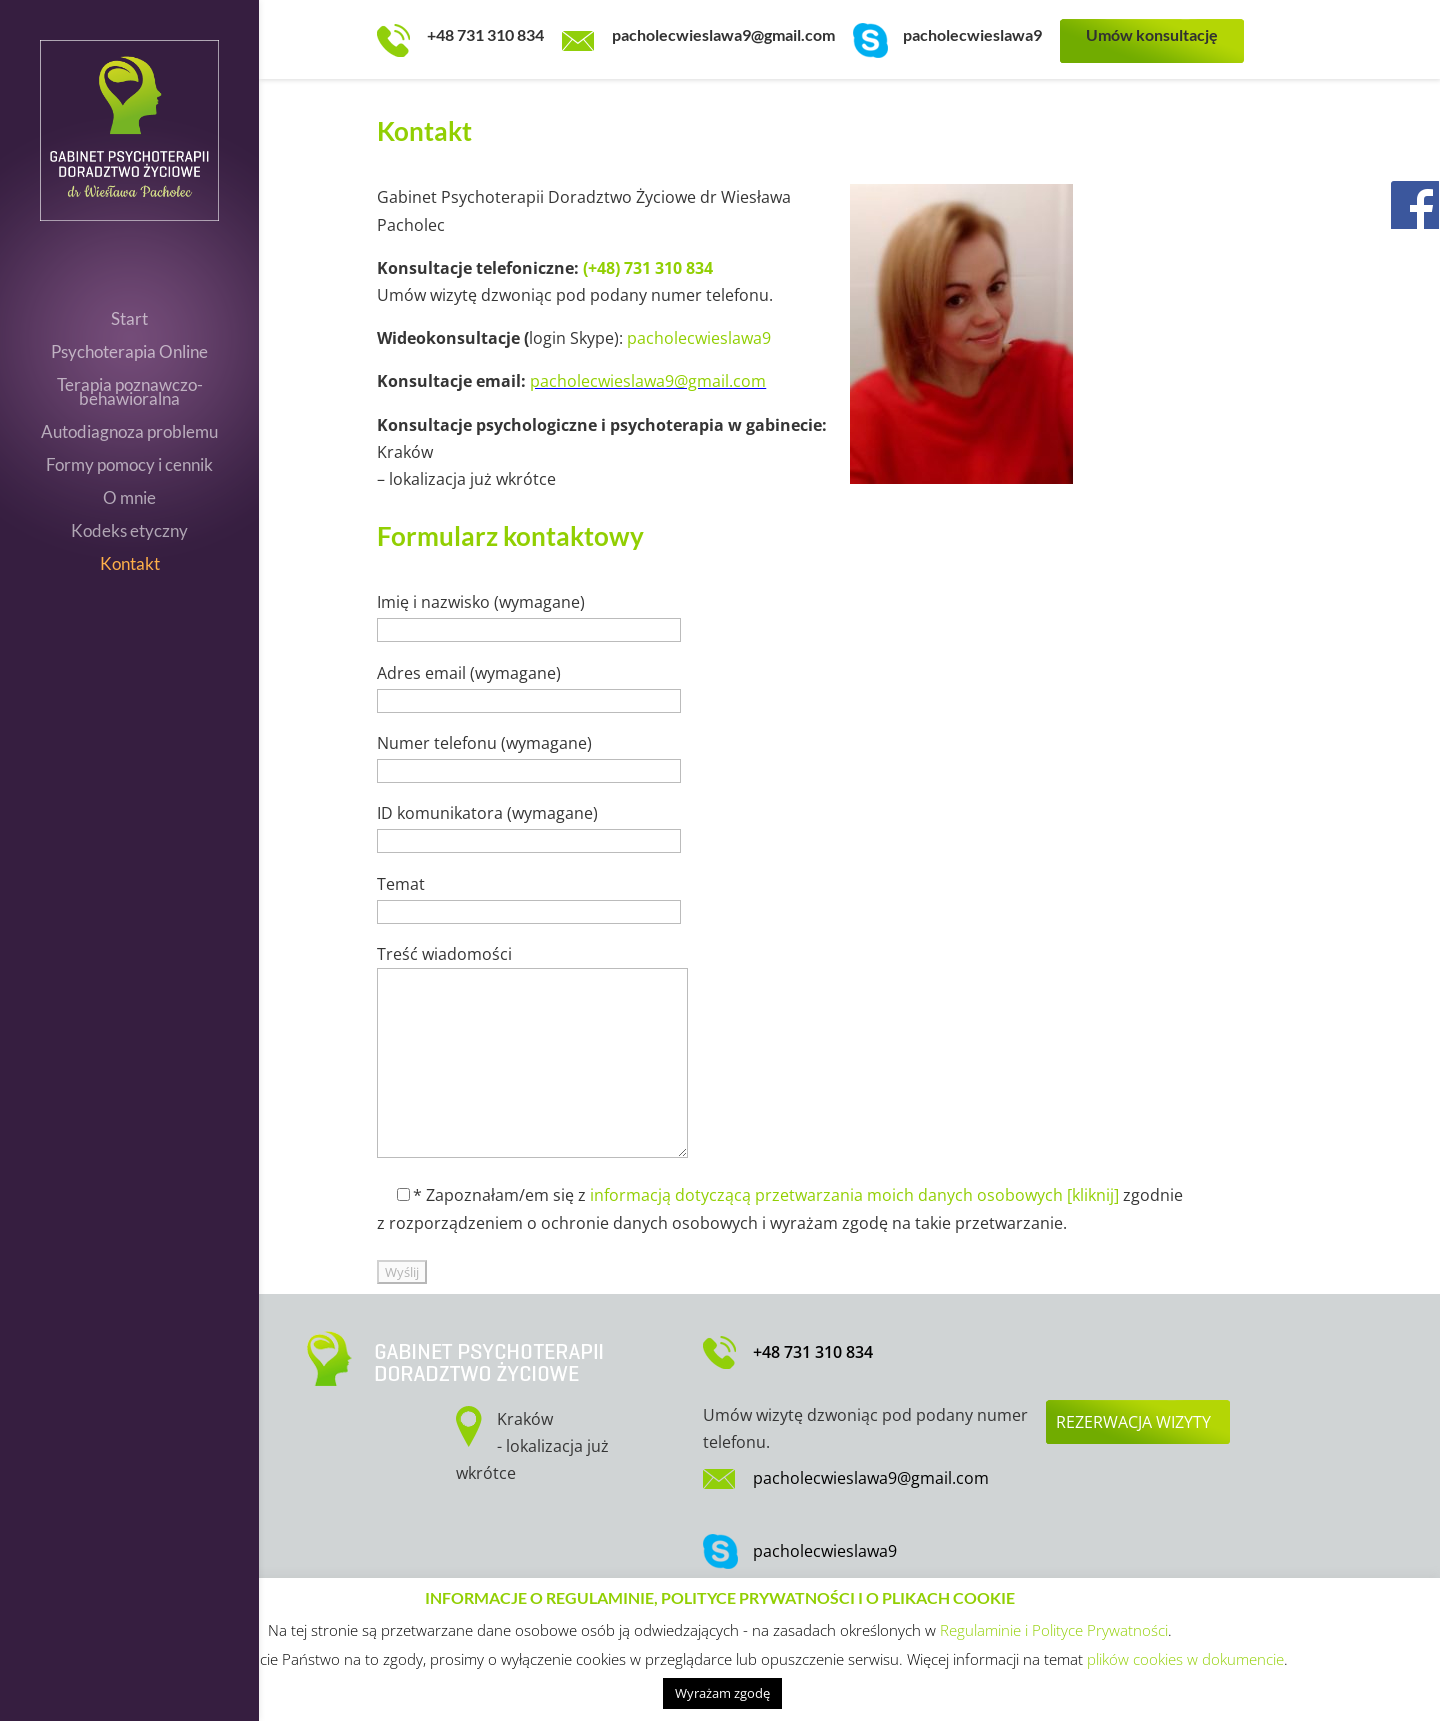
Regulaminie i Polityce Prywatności (1054, 1630)
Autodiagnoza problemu (129, 433)
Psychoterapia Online (129, 353)
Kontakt (130, 565)
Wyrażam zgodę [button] (722, 1693)
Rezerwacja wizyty (1133, 1422)
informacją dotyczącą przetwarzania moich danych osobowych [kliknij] (854, 1195)
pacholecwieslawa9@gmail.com (723, 34)
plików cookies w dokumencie (1185, 1659)
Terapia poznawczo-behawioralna (130, 393)
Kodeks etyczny (129, 532)
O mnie (129, 499)
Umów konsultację (1152, 34)
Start (129, 320)
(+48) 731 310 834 (648, 268)
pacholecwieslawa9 (972, 34)
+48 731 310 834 (485, 34)
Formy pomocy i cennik (129, 466)
